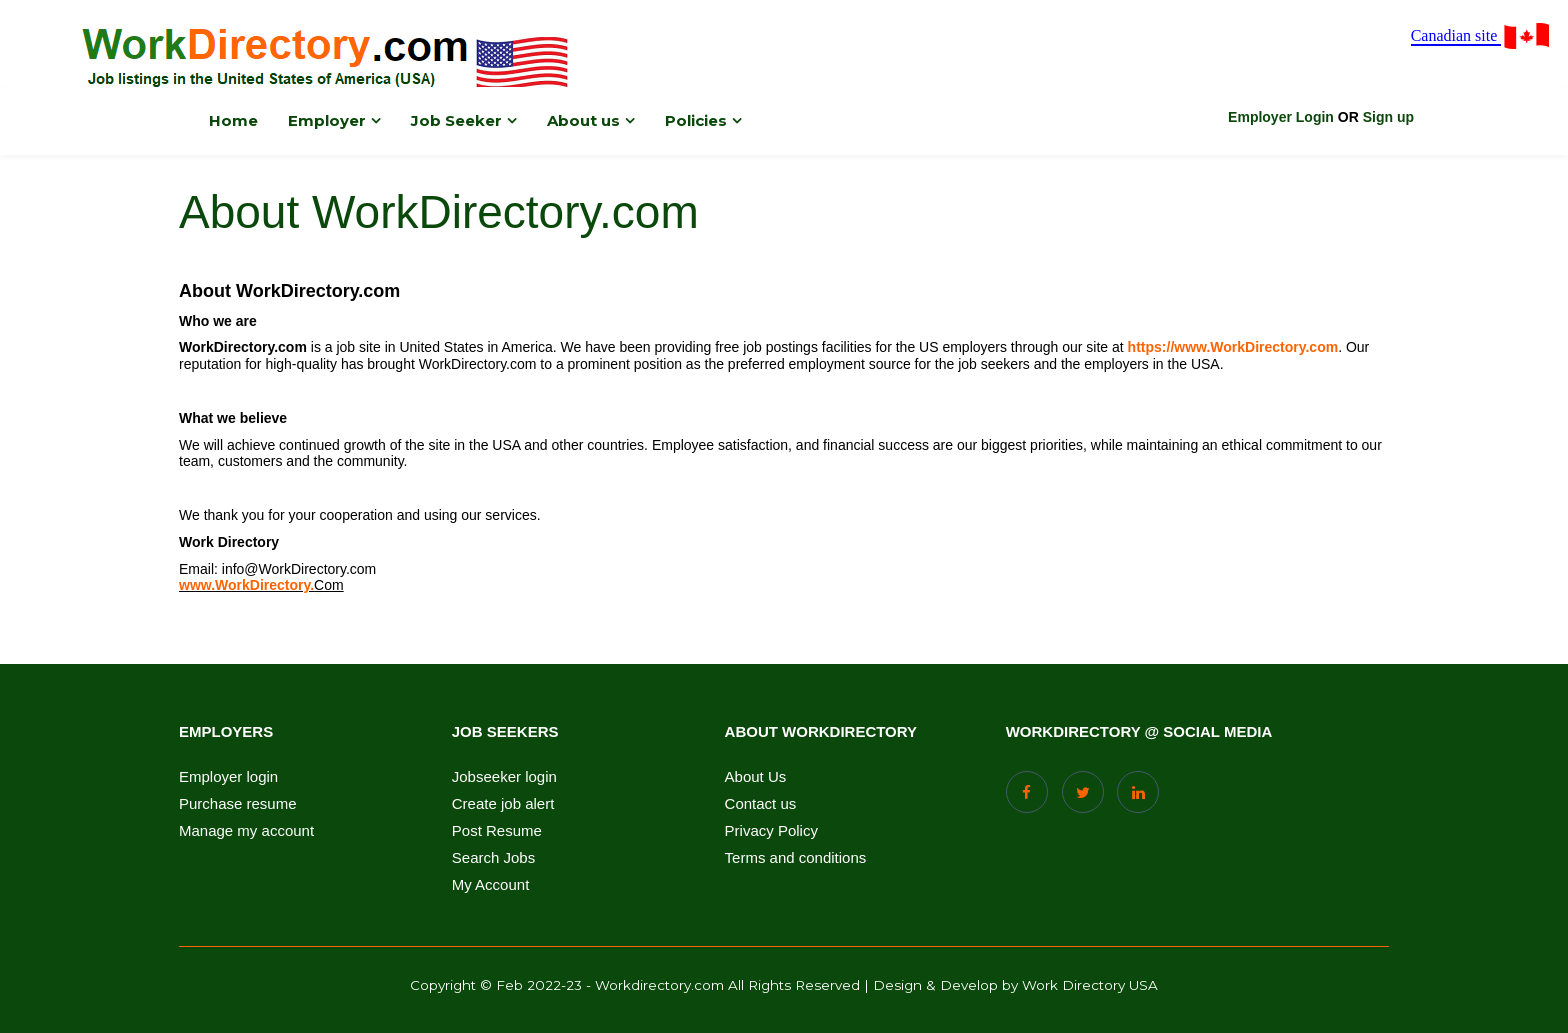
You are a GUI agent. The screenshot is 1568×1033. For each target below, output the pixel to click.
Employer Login (1281, 117)
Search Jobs (493, 858)
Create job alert (503, 804)
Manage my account (246, 831)
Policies (696, 120)
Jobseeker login (504, 777)
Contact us (761, 804)
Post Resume (497, 831)
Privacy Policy (771, 831)
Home (233, 120)
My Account (491, 885)
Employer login (228, 777)
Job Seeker (456, 120)
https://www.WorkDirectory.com (1233, 347)
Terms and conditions (796, 858)
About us (583, 120)
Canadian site (1482, 36)
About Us (756, 777)
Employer (327, 120)
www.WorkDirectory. (246, 585)
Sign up (1388, 117)
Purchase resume (238, 804)
